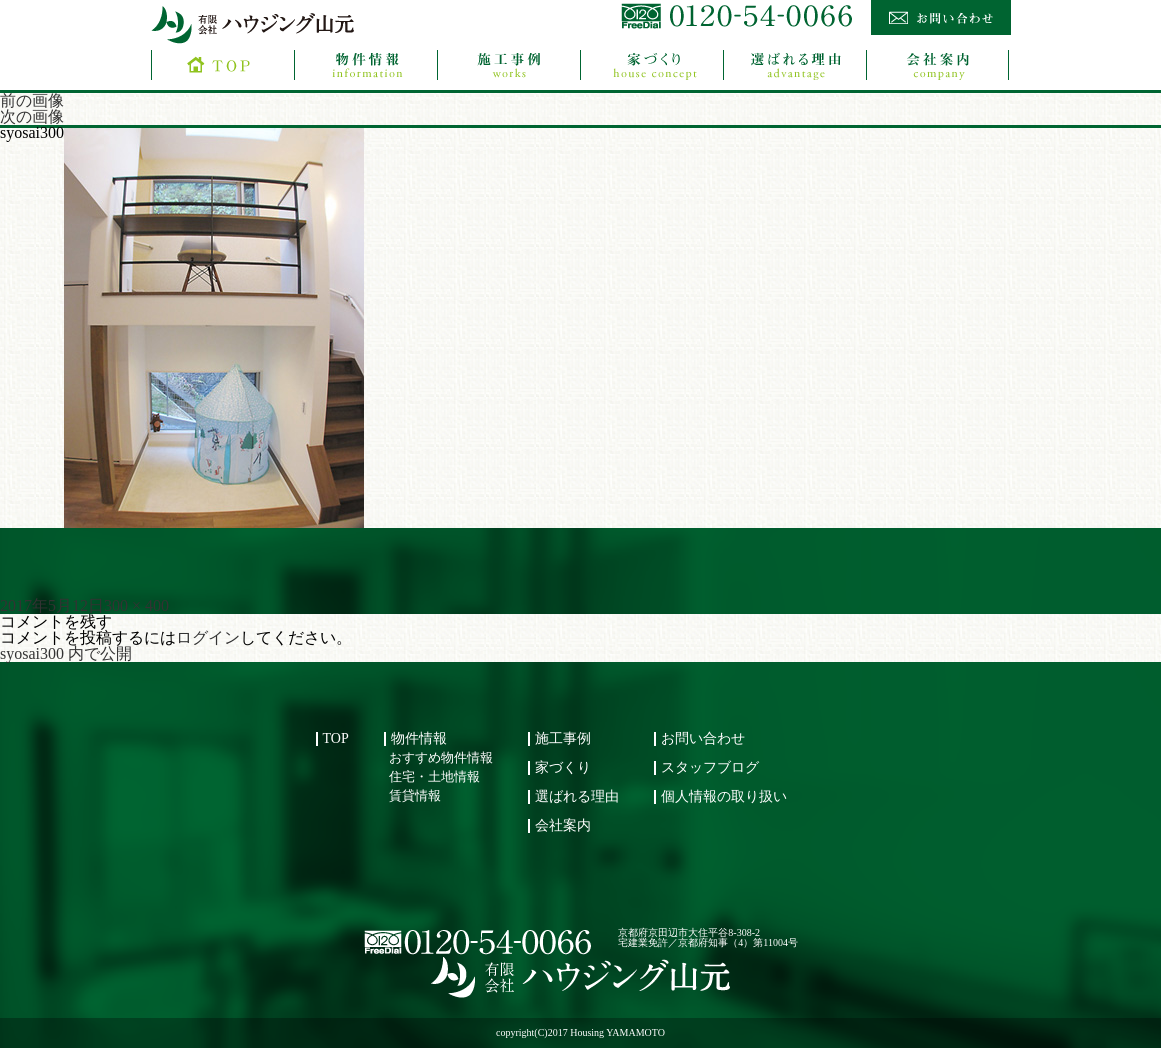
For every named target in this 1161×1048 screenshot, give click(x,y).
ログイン (208, 637)
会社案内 (563, 825)
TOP (336, 738)
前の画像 (32, 100)
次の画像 (32, 116)
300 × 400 (136, 605)
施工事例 (563, 738)
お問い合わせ (703, 738)
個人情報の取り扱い (724, 796)
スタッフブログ (710, 767)
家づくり (563, 767)
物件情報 (419, 738)
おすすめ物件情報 (441, 758)
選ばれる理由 (577, 796)
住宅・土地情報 (434, 777)
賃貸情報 (415, 796)
